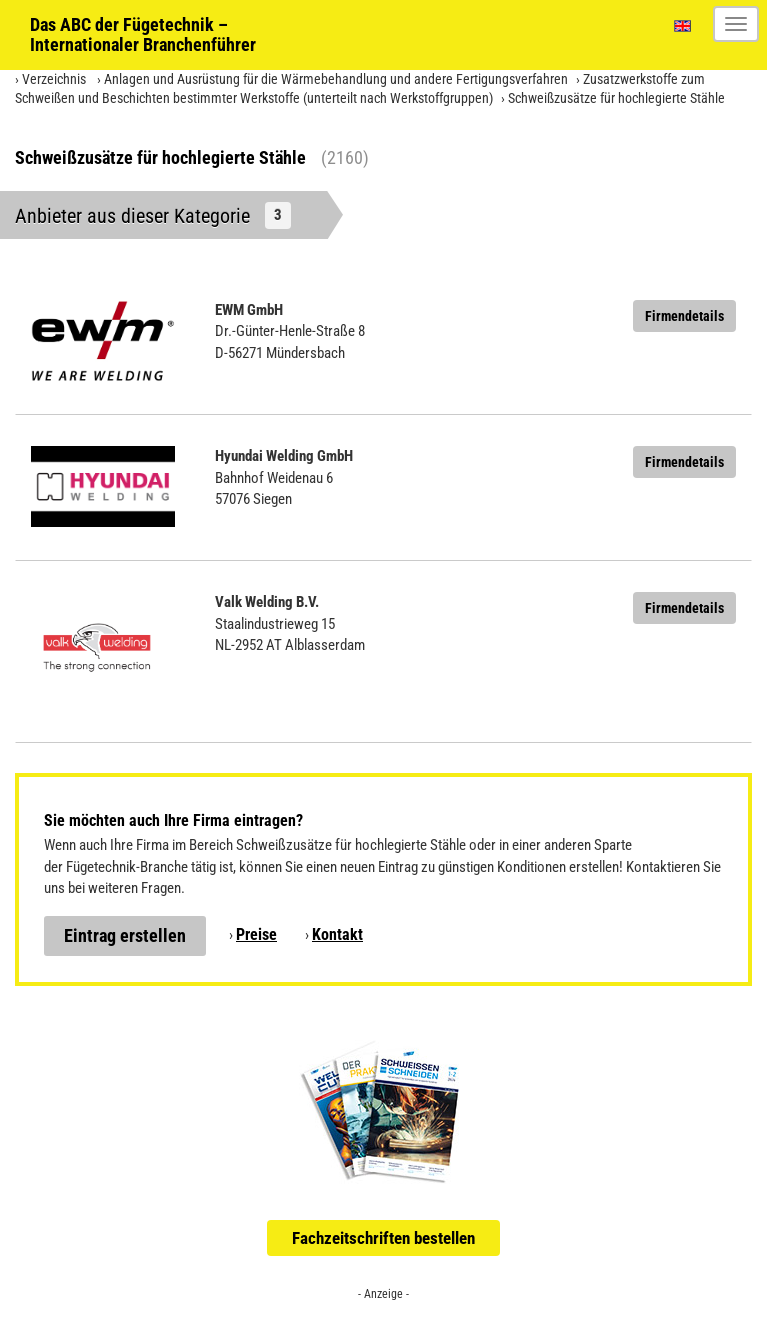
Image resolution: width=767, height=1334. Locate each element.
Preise (256, 934)
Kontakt (337, 934)
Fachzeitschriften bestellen (383, 1238)
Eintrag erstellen (125, 935)
